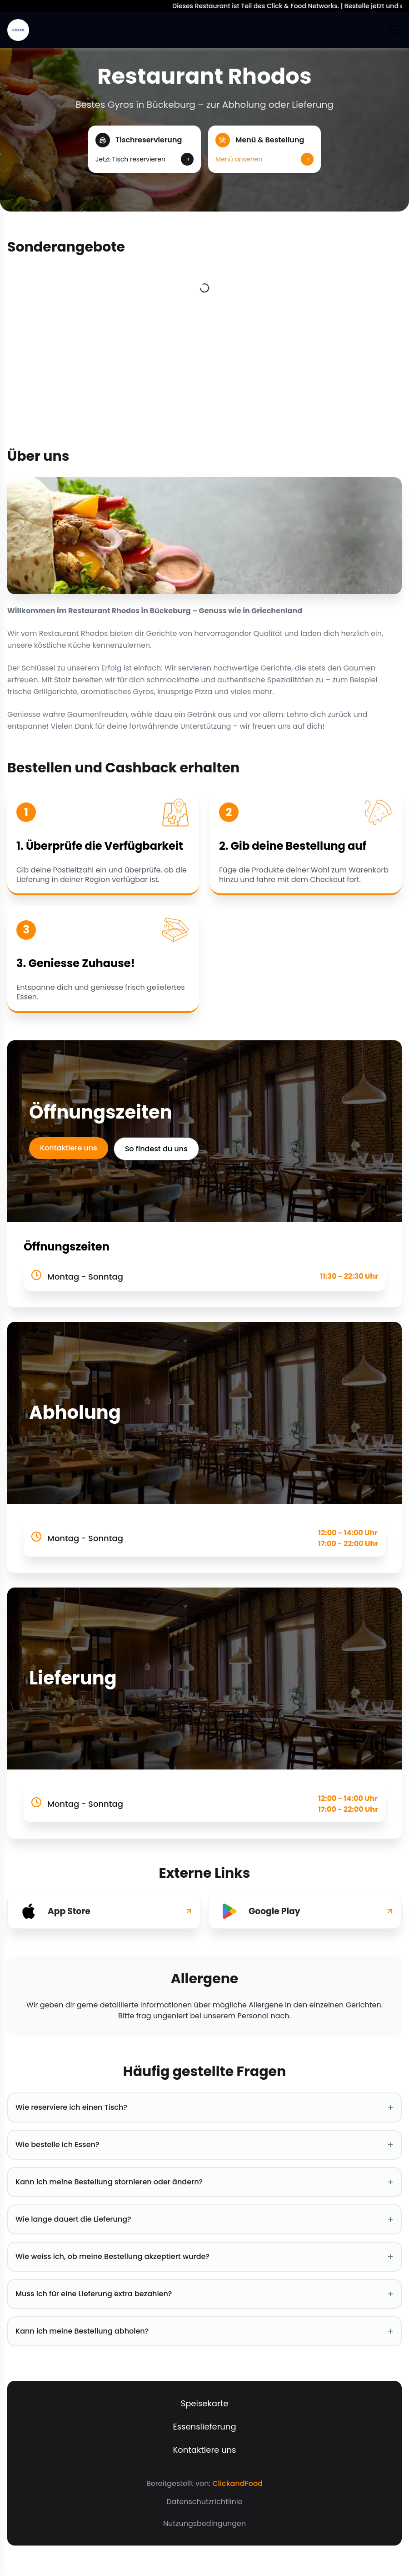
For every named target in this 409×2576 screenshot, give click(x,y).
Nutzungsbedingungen (204, 2523)
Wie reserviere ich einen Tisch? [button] (204, 2107)
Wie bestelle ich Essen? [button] (204, 2145)
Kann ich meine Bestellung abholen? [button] (204, 2331)
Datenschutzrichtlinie (204, 2501)
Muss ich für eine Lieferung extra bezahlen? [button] (204, 2294)
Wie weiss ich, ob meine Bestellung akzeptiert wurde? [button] (204, 2256)
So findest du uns (156, 1149)
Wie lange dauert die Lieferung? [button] (204, 2219)
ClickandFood (237, 2483)
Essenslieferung (204, 2426)
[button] (144, 149)
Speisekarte (205, 2403)
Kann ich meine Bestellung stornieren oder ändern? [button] (204, 2182)
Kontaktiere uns (68, 1148)
